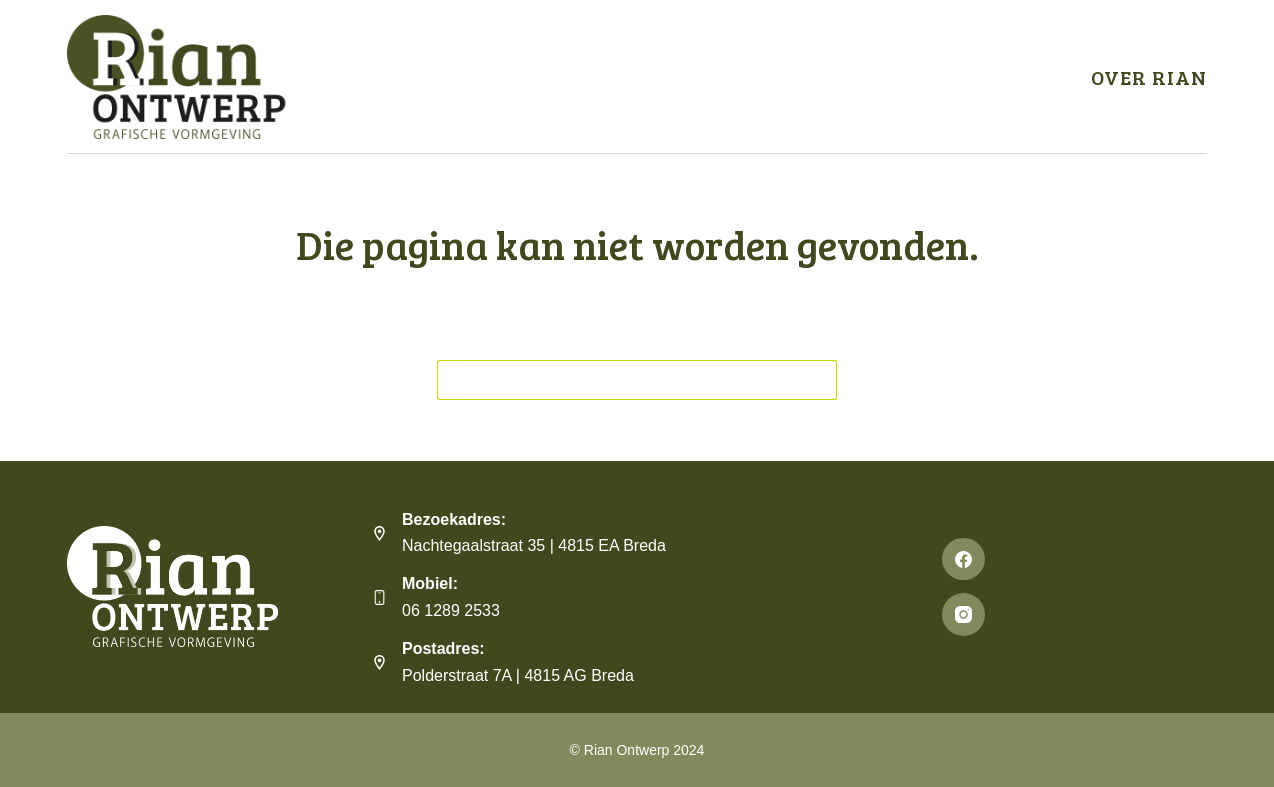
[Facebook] (1074, 559)
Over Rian (1149, 77)
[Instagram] (1074, 614)
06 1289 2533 (451, 610)
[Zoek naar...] (617, 380)
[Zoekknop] (817, 380)
